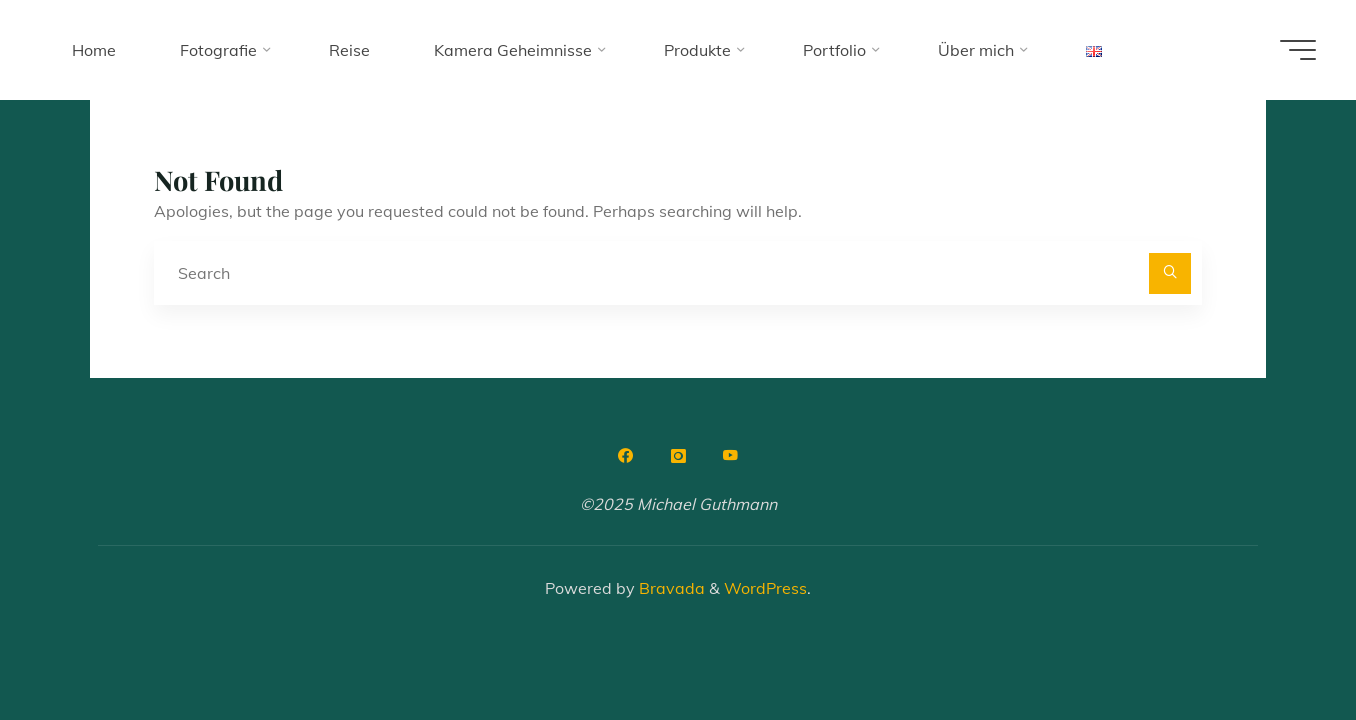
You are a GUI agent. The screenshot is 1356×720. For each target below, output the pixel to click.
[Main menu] (1298, 50)
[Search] (1170, 274)
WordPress (765, 588)
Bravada (670, 588)
